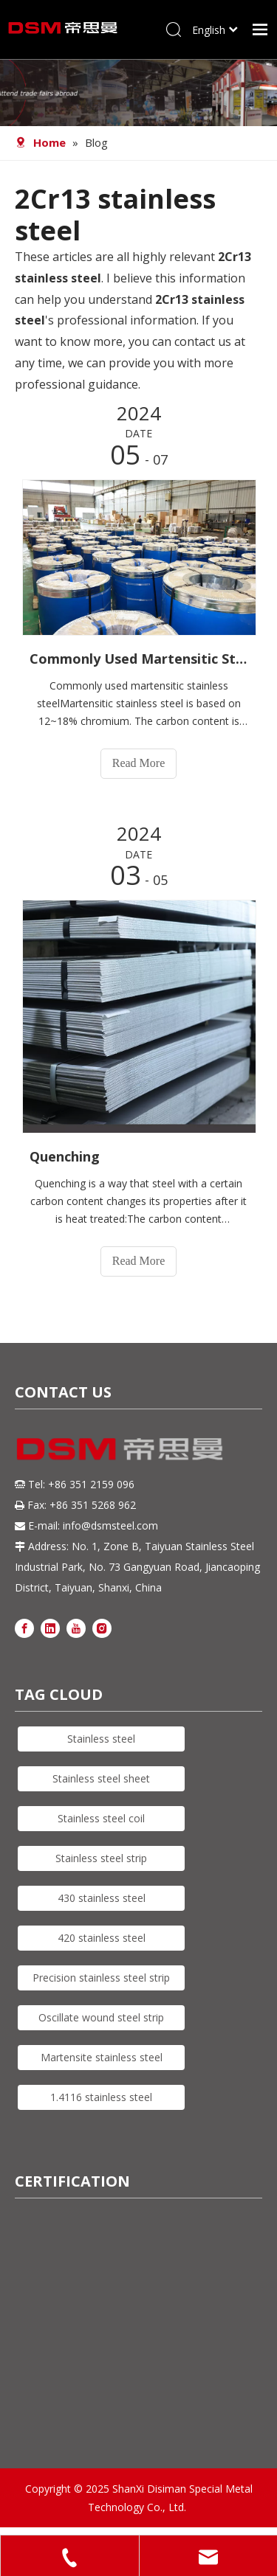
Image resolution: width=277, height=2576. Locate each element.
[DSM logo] (120, 1447)
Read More (138, 763)
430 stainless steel (102, 1898)
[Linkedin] (50, 1627)
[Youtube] (76, 1627)
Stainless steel (101, 1739)
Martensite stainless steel (102, 2057)
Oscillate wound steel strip (101, 2017)
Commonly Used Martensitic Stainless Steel (138, 658)
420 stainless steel (102, 1938)
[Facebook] (24, 1627)
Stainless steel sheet (101, 1778)
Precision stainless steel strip (101, 1978)
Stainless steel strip (101, 1858)
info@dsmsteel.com (110, 1525)
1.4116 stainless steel (101, 2097)
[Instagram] (102, 1627)
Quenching (65, 1156)
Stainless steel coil (101, 1818)
